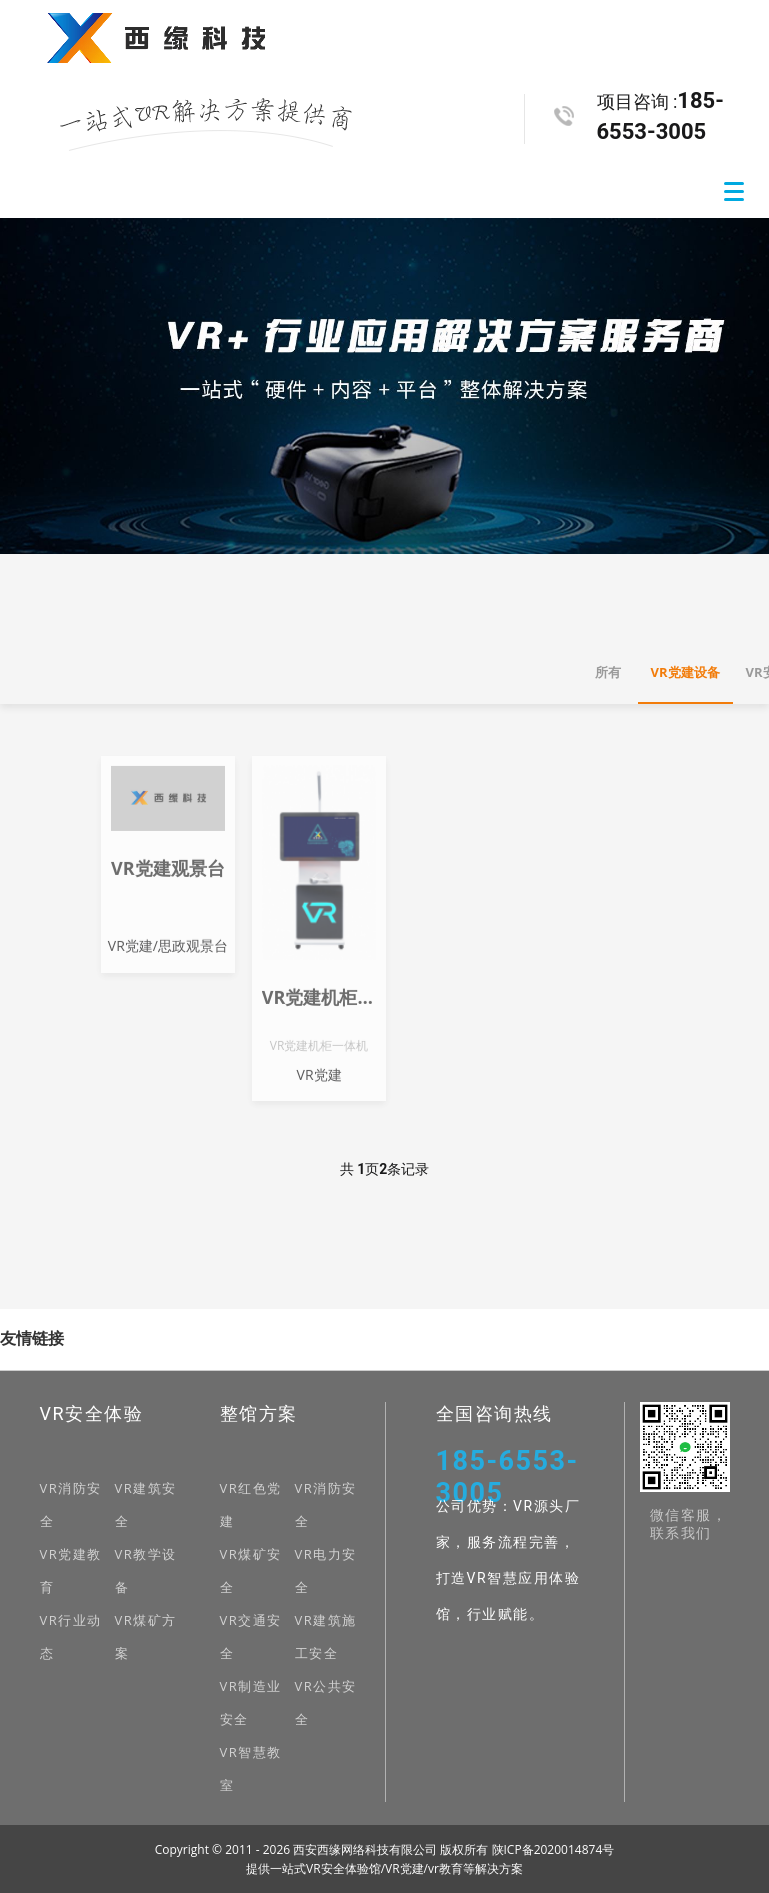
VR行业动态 (71, 1636)
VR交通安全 (251, 1636)
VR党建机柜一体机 (319, 1009)
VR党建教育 (71, 1570)
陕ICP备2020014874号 (553, 1849)
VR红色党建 (251, 1504)
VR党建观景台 (168, 880)
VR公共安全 (326, 1702)
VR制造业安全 (251, 1702)
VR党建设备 (685, 672)
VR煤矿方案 (146, 1636)
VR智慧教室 (251, 1768)
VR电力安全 (326, 1570)
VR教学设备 (146, 1570)
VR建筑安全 (146, 1504)
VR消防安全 (71, 1504)
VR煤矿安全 (251, 1570)
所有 (608, 672)
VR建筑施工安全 (326, 1636)
